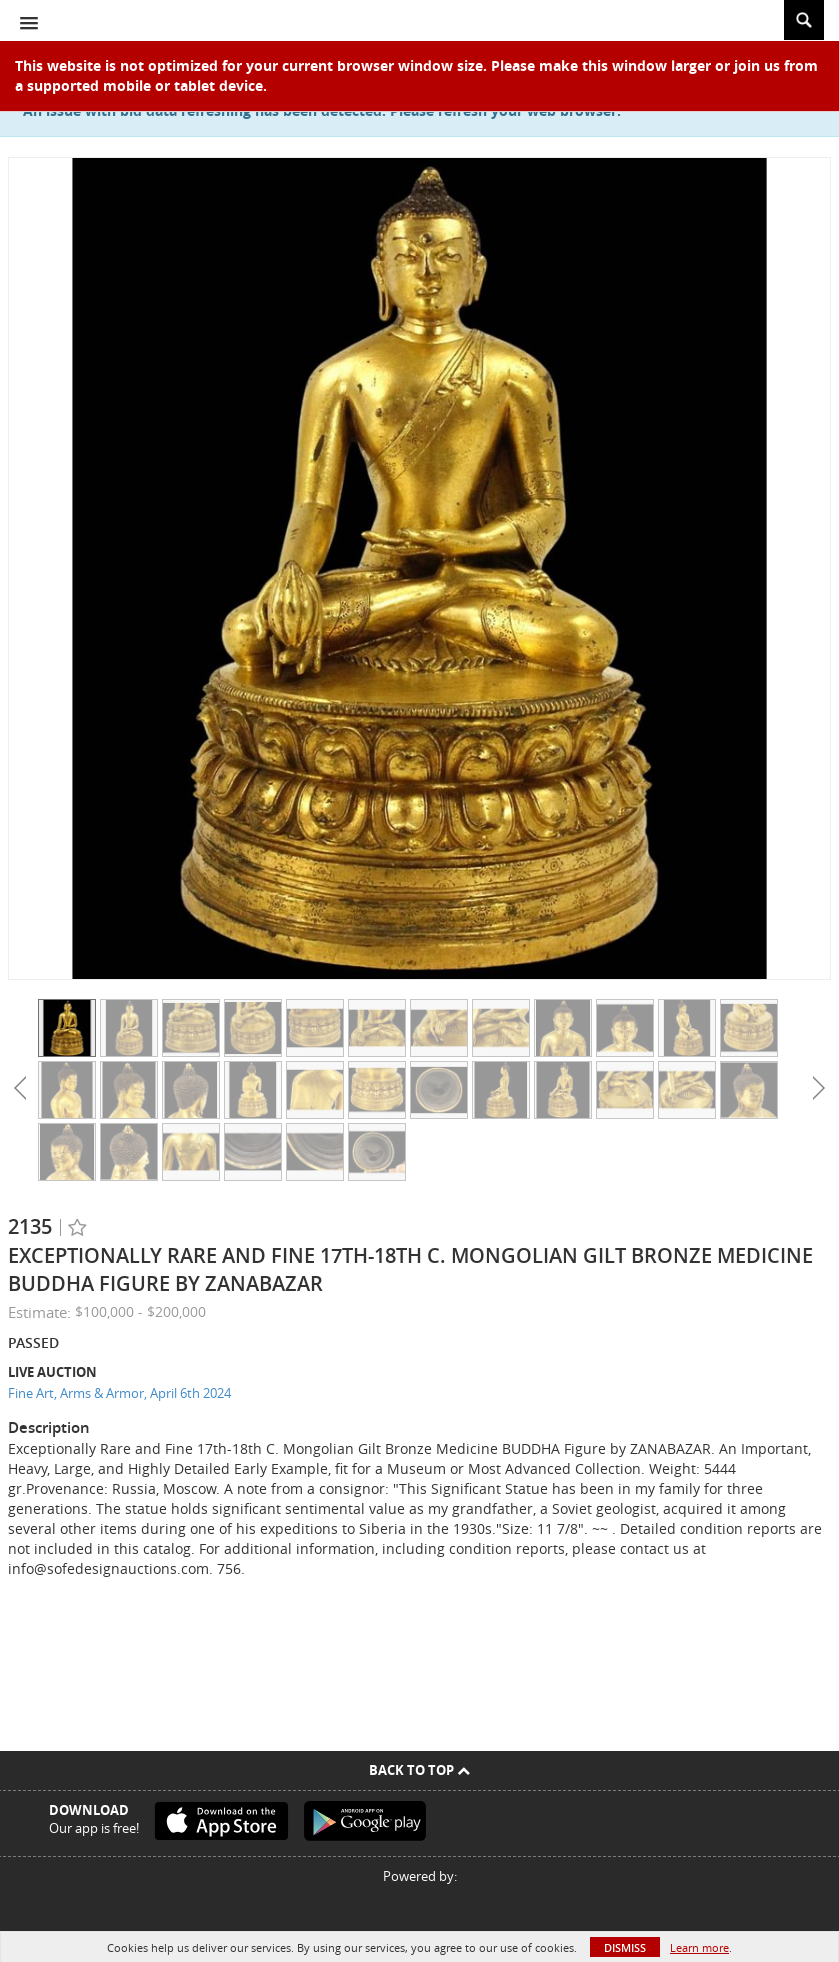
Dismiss (625, 1947)
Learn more (699, 1947)
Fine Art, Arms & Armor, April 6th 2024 (119, 1393)
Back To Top (419, 1770)
